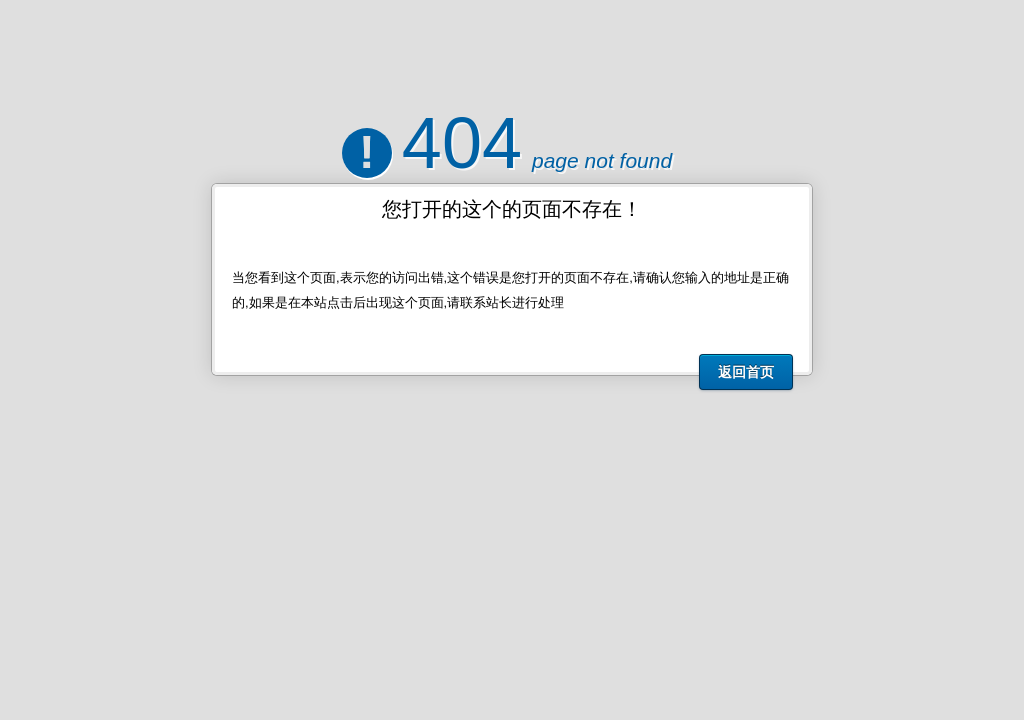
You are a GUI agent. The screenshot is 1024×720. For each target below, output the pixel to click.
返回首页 (746, 372)
